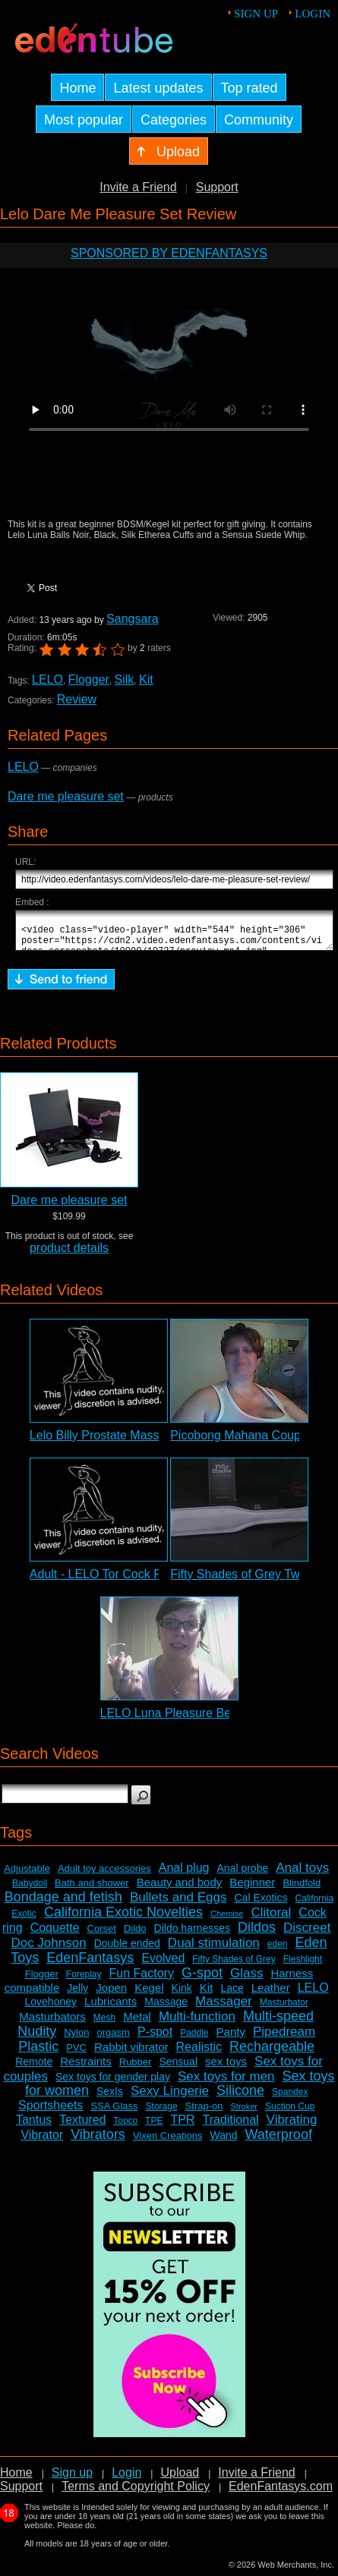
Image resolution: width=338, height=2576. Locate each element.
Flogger (88, 679)
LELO (47, 679)
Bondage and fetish (63, 1903)
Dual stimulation (214, 1949)
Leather (270, 1994)
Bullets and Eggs (178, 1904)
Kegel (148, 1994)
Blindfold (302, 1889)
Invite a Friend (138, 187)
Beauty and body (180, 1888)
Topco (125, 2127)
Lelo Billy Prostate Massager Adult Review (143, 1442)
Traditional (230, 2126)
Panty (230, 2038)
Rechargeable (271, 2053)
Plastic (38, 2053)
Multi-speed (278, 2022)
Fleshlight (302, 1966)
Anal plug (184, 1874)
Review (76, 699)
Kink (182, 1995)
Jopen (111, 1994)
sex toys (226, 2068)
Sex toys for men (226, 2083)
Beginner (252, 1888)
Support (217, 187)
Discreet (306, 1934)
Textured (82, 2126)
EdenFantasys (90, 1964)
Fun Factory (141, 1980)
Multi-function (197, 2023)
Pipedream (284, 2038)
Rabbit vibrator (131, 2053)
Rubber (135, 2068)
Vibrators (98, 2141)
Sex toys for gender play (112, 2083)
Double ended (127, 1950)
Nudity (36, 2038)
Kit (146, 679)
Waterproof (278, 2141)
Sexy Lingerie (170, 2097)
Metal (137, 2023)
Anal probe (242, 1875)
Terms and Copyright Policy (136, 2492)
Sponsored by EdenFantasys (169, 253)
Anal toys (302, 1874)
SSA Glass (113, 2112)
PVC (76, 2054)
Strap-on (204, 2112)
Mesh (104, 2024)
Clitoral (271, 1919)
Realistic (199, 2053)
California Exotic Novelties (123, 1918)
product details (69, 1254)
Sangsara (132, 618)
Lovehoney (51, 2008)
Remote (33, 2068)
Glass (246, 1980)
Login (312, 14)
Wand (223, 2142)
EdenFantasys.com (281, 2492)
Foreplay (84, 1981)
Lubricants (110, 2008)
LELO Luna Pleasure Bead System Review (216, 1719)
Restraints (86, 2068)
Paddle (194, 2039)
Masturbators (52, 2023)
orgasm (113, 2039)
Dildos (257, 1934)
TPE (154, 2127)
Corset (101, 1935)
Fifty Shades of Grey (233, 1966)
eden (277, 1950)
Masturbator (284, 2009)
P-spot (154, 2038)
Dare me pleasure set (66, 796)
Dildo (135, 1935)
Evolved (163, 1964)
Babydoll (29, 1890)
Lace (231, 1995)
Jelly (77, 1995)
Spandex (290, 2098)
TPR (182, 2126)
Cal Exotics (261, 1904)
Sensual (178, 2068)
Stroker (243, 2113)
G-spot (202, 1979)
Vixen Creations (168, 2142)
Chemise (226, 1920)
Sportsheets (50, 2112)
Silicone (240, 2097)
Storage (162, 2113)
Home (16, 2479)
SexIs (109, 2098)
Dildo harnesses (192, 1935)
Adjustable (27, 1875)
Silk (124, 679)
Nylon (76, 2039)
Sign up (256, 14)
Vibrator (42, 2141)
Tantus (34, 2126)
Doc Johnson (48, 1949)
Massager (223, 2008)
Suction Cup (289, 2113)
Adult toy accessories (104, 1875)
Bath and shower (92, 1889)
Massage (166, 2008)
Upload (179, 2479)
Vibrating (292, 2126)
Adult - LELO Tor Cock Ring (104, 1580)
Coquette (55, 1934)
